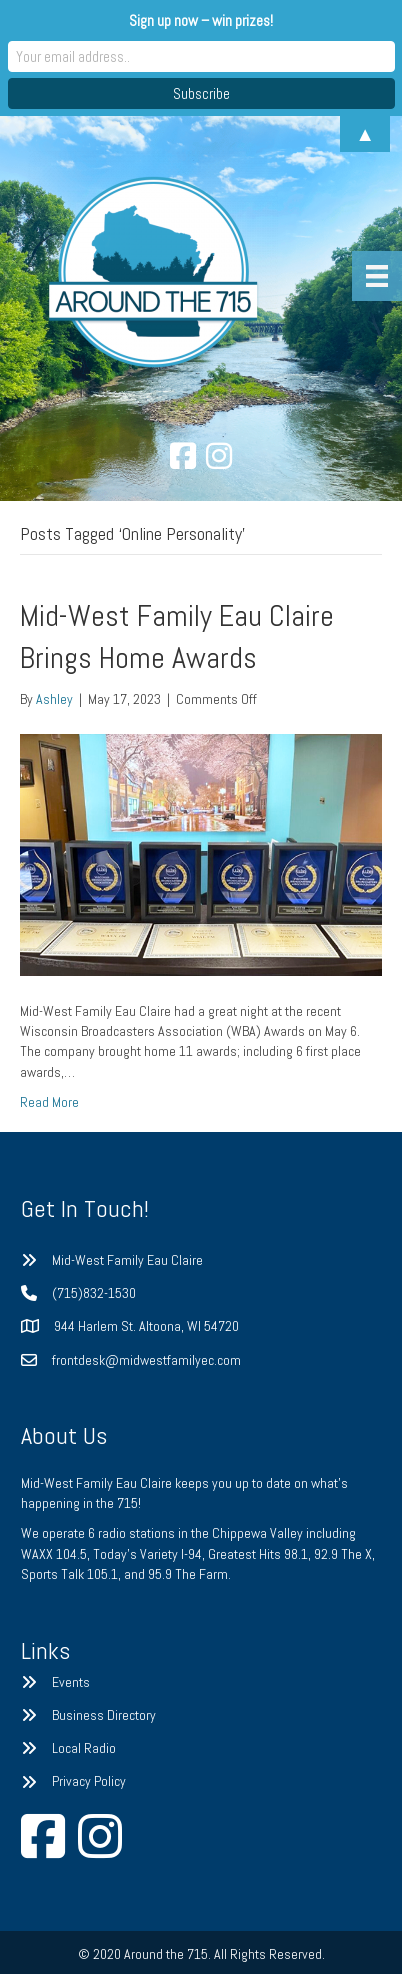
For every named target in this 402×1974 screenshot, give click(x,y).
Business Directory (104, 1715)
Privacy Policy (89, 1781)
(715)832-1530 (94, 1293)
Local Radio (84, 1748)
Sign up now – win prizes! (201, 20)
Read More (49, 1102)
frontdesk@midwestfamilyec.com (146, 1360)
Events (71, 1682)
